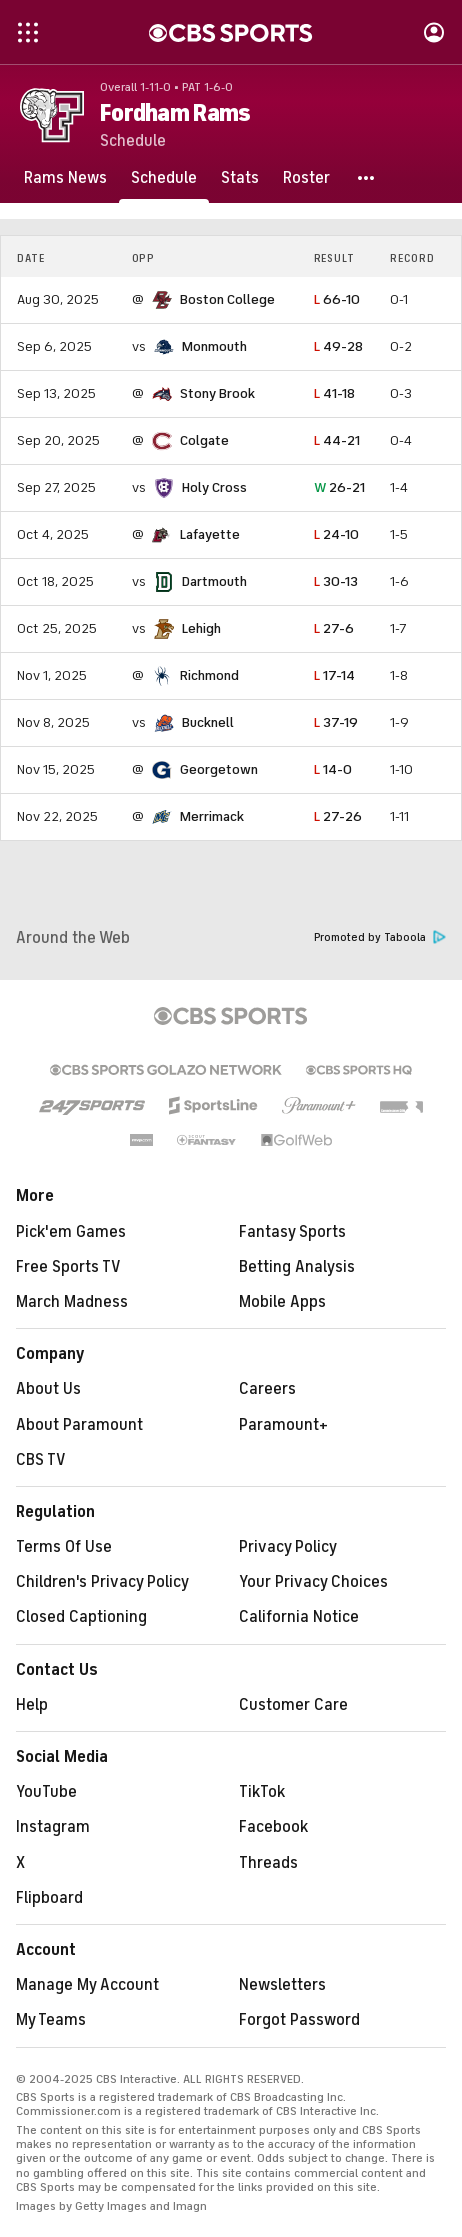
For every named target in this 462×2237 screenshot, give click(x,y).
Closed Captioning (81, 1617)
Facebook (273, 1827)
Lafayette (210, 534)
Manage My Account (87, 1985)
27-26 (338, 816)
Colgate (204, 440)
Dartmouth (214, 581)
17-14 (334, 675)
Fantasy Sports (292, 1232)
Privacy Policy (288, 1547)
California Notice (299, 1617)
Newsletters (282, 1985)
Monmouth (214, 346)
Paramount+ (283, 1425)
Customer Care (293, 1705)
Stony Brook (217, 393)
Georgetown (219, 769)
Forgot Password (299, 2020)
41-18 (334, 393)
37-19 (336, 722)
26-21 (339, 487)
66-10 (337, 299)
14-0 (333, 769)
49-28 (338, 346)
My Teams (51, 2020)
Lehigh (201, 628)
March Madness (72, 1302)
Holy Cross (214, 487)
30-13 (336, 581)
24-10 (336, 534)
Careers (267, 1389)
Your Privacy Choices (313, 1582)
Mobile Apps (282, 1302)
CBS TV (41, 1460)
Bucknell (208, 722)
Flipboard (49, 1898)
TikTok (262, 1792)
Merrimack (212, 816)
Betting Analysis (297, 1267)
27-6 (334, 628)
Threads (268, 1863)
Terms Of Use (64, 1547)
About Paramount (79, 1425)
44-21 (337, 440)
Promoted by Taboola (380, 937)
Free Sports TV (68, 1267)
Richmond (209, 675)
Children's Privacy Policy (102, 1582)
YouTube (46, 1792)
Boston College (227, 299)
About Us (48, 1389)
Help (32, 1705)
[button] (367, 178)
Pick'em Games (71, 1232)
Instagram (53, 1827)
